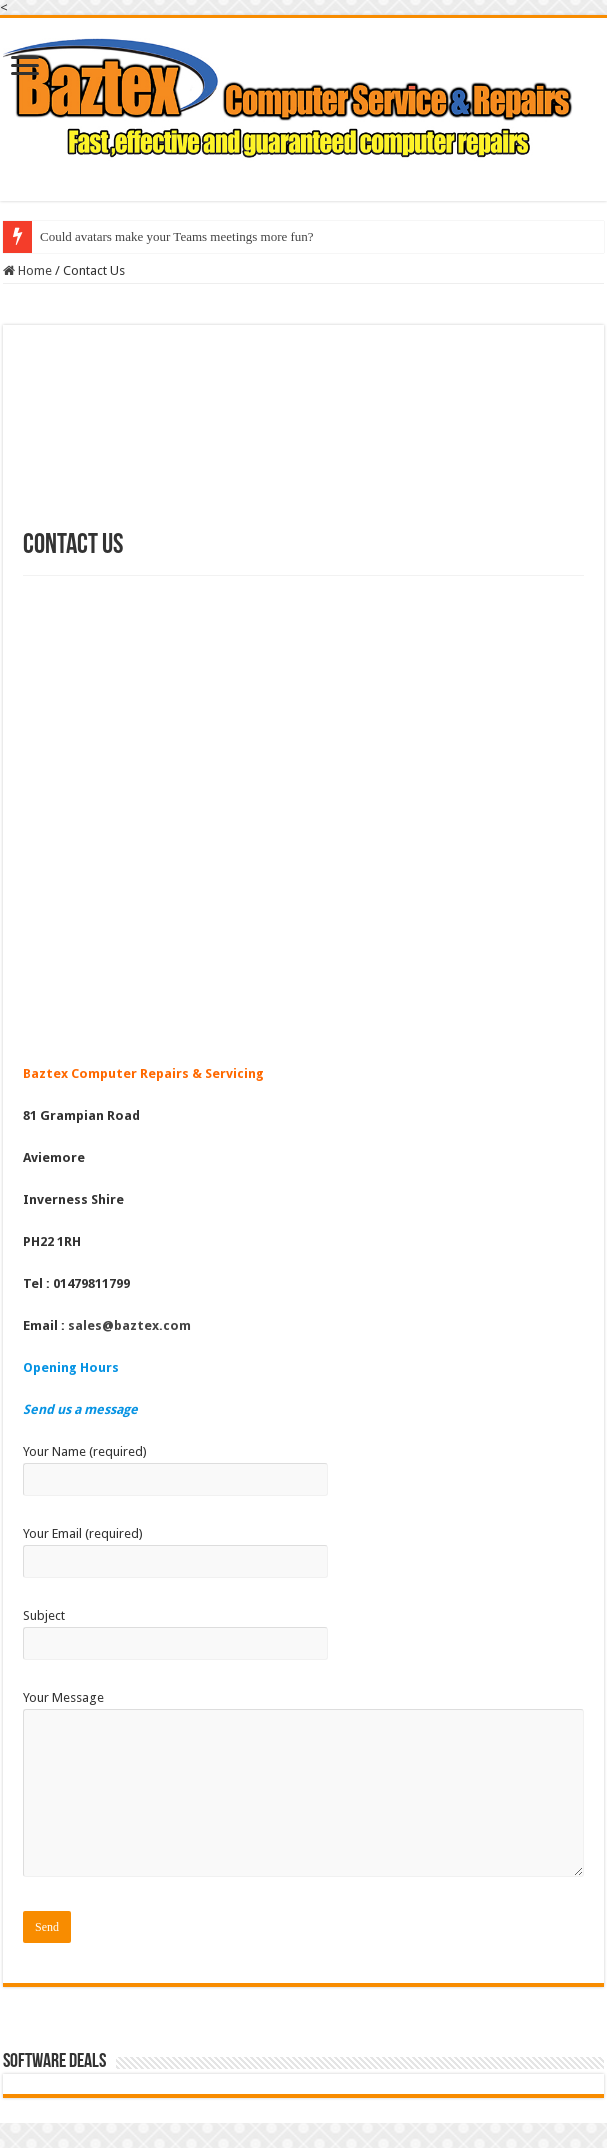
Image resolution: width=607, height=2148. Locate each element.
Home (27, 270)
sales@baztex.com (129, 1325)
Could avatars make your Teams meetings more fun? (177, 236)
